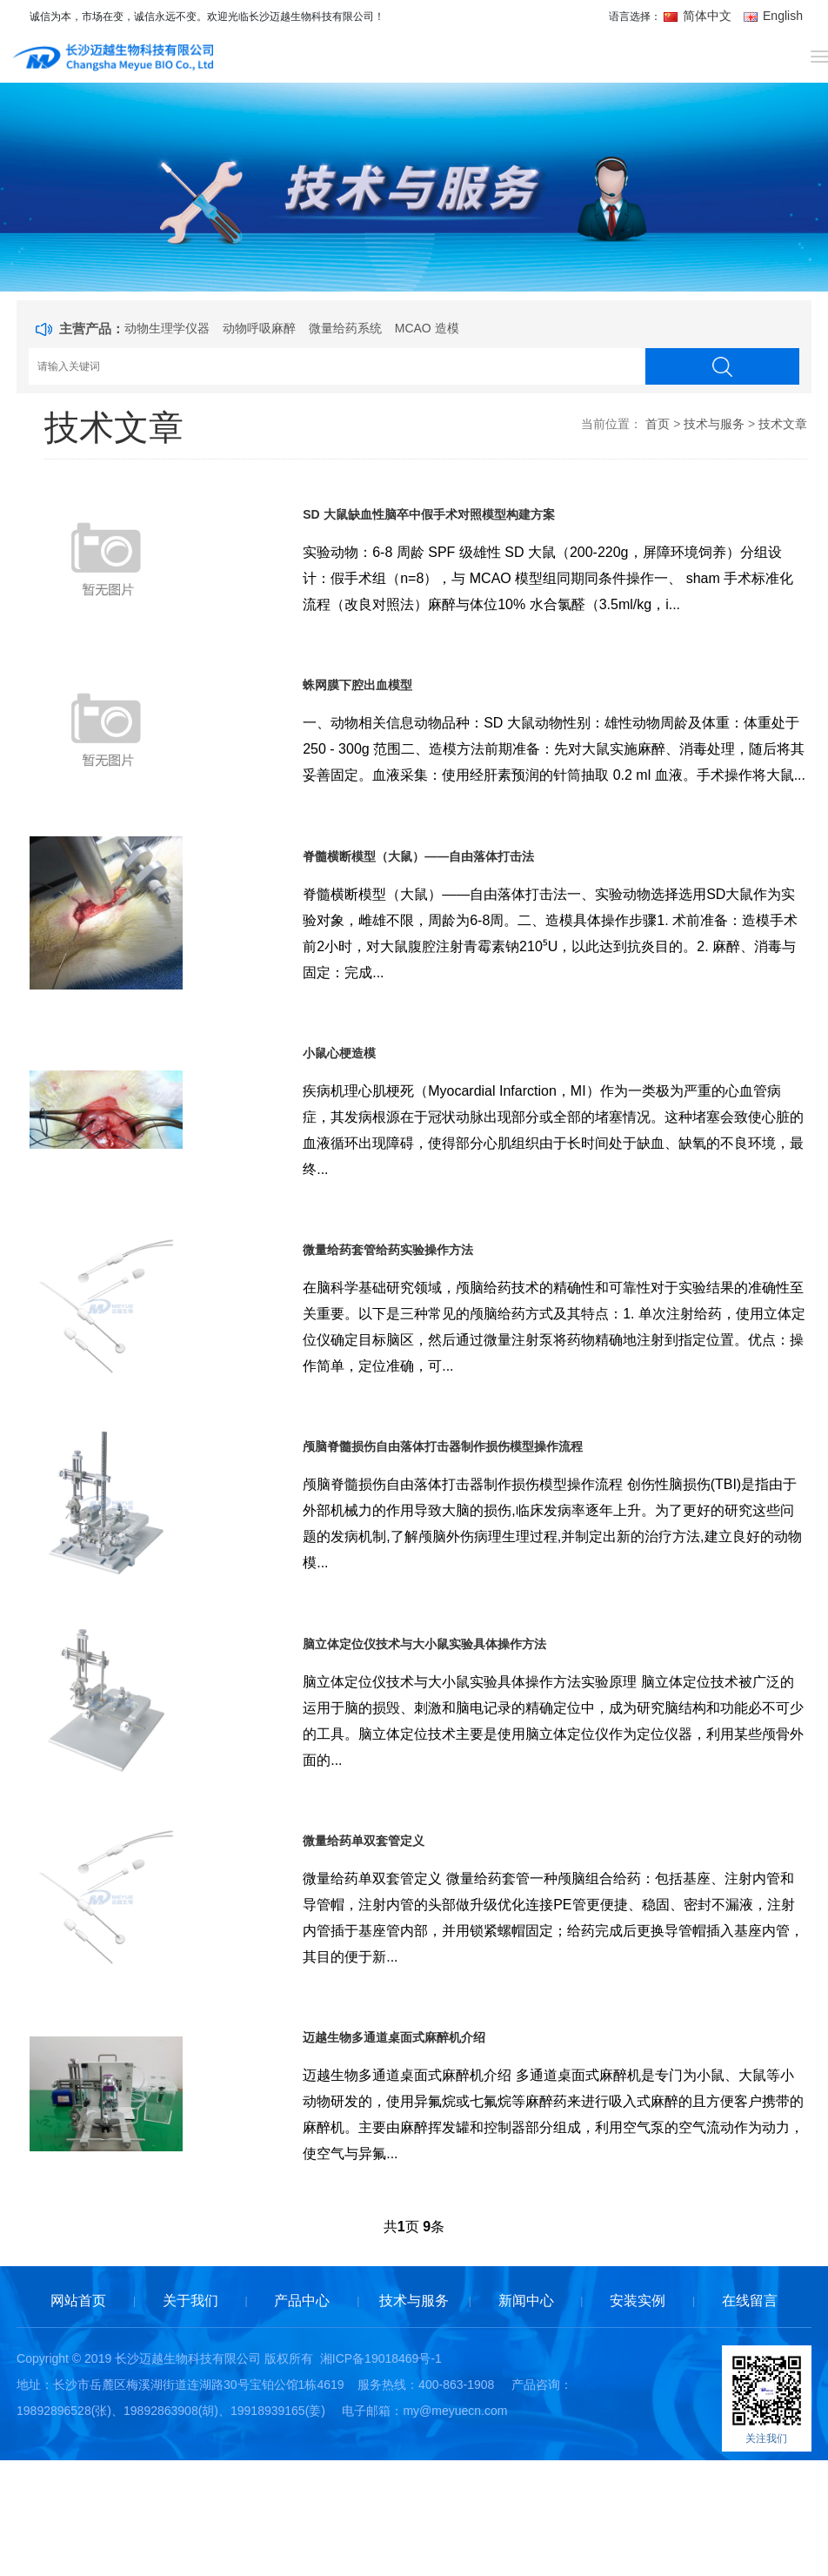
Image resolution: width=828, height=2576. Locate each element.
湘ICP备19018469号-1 (381, 2477)
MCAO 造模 (427, 328)
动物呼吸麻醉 (259, 328)
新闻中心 (526, 2419)
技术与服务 (714, 424)
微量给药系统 (345, 328)
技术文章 (782, 424)
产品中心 (302, 2419)
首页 (657, 424)
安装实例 (637, 2419)
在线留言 (750, 2419)
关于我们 (190, 2419)
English (773, 16)
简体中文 (699, 16)
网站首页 (78, 2419)
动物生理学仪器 (167, 328)
